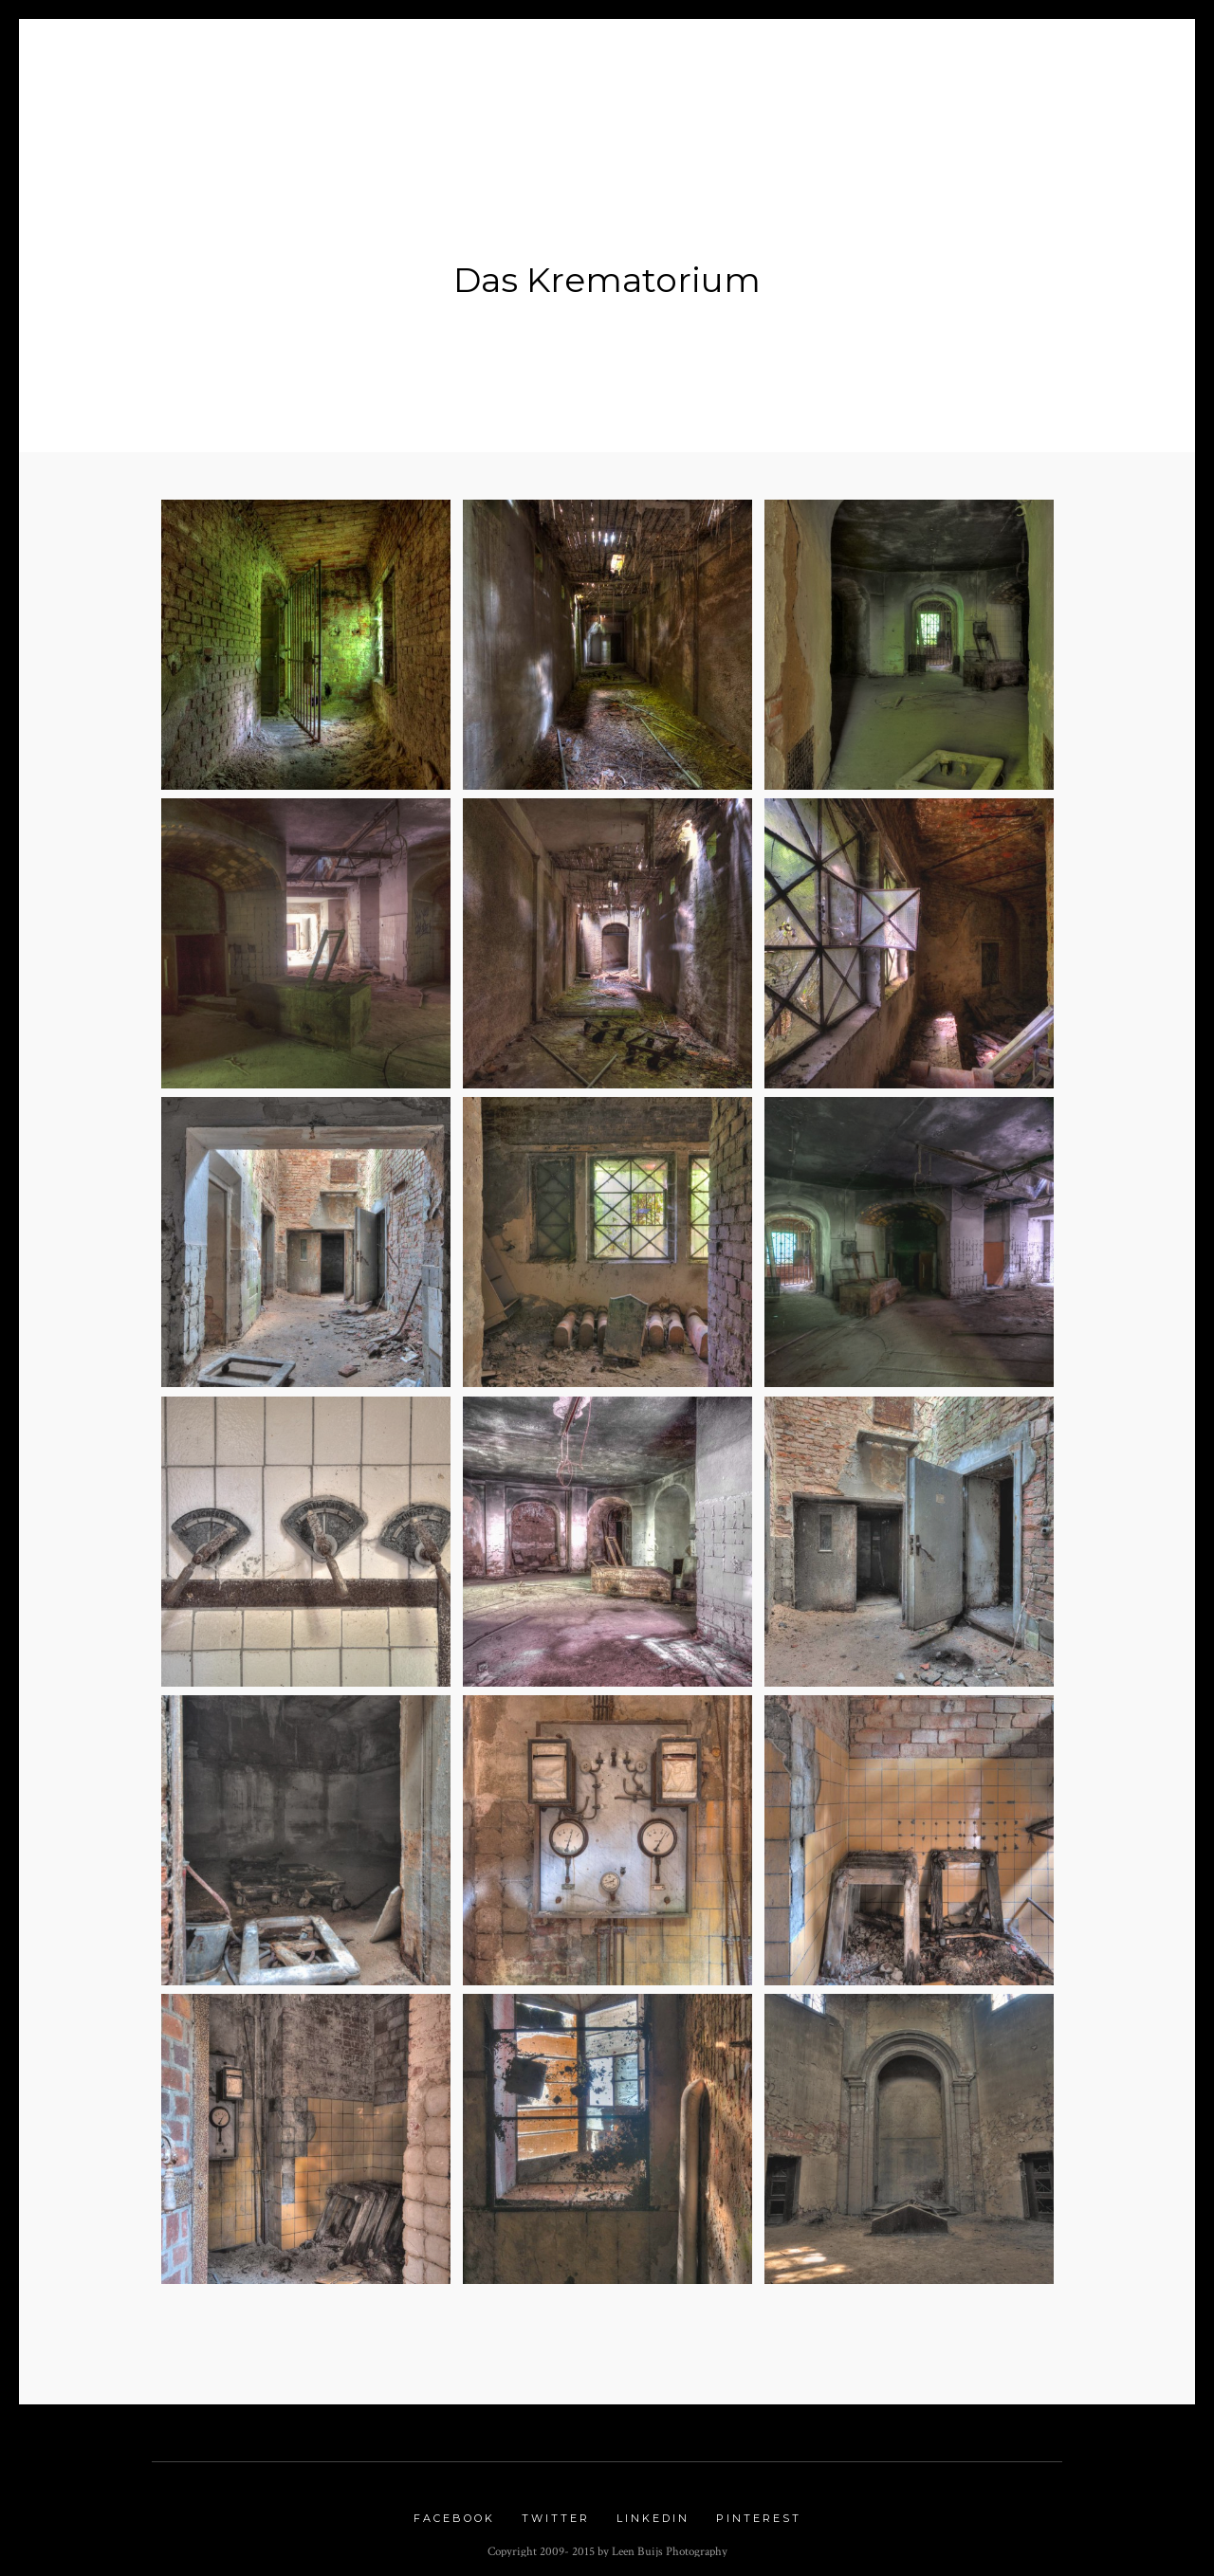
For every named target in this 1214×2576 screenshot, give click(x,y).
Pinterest (758, 2507)
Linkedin (653, 2507)
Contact (1025, 58)
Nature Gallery (657, 58)
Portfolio (474, 58)
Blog (379, 58)
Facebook (454, 2507)
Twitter (556, 2507)
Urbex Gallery (818, 58)
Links (938, 58)
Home (189, 58)
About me (280, 58)
